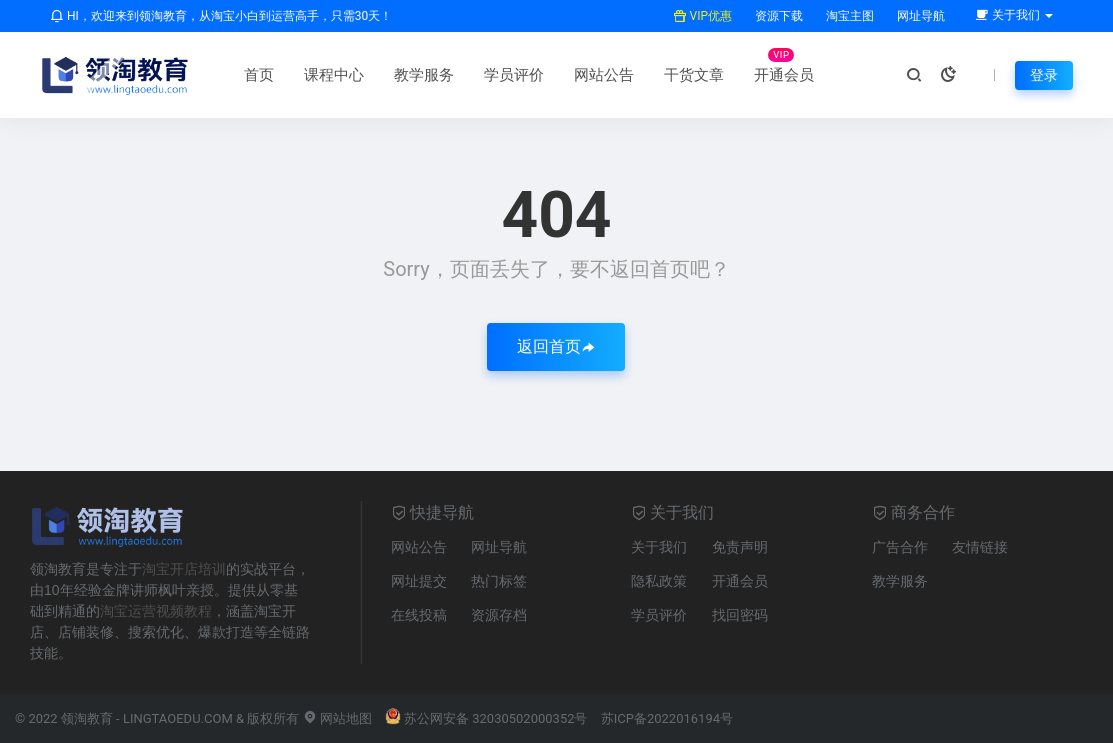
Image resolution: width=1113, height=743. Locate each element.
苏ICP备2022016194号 (667, 718)
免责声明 (740, 547)
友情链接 (980, 547)
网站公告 (604, 75)
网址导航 (919, 16)
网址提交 (419, 581)
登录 (1044, 75)
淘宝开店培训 (184, 569)
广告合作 (900, 547)
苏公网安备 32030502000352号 (486, 718)
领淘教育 (87, 718)
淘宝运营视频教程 (156, 611)
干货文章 (694, 75)
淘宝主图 (848, 16)
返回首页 (556, 346)
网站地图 (337, 718)
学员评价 (514, 75)
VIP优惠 (702, 16)
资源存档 (499, 615)
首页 (259, 75)
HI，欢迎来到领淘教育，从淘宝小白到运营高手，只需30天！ (221, 16)
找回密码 (740, 615)
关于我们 (659, 547)
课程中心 (334, 75)
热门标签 (499, 581)
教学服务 (424, 75)
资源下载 (777, 16)
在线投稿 (419, 615)
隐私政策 (659, 581)
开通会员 (784, 75)
